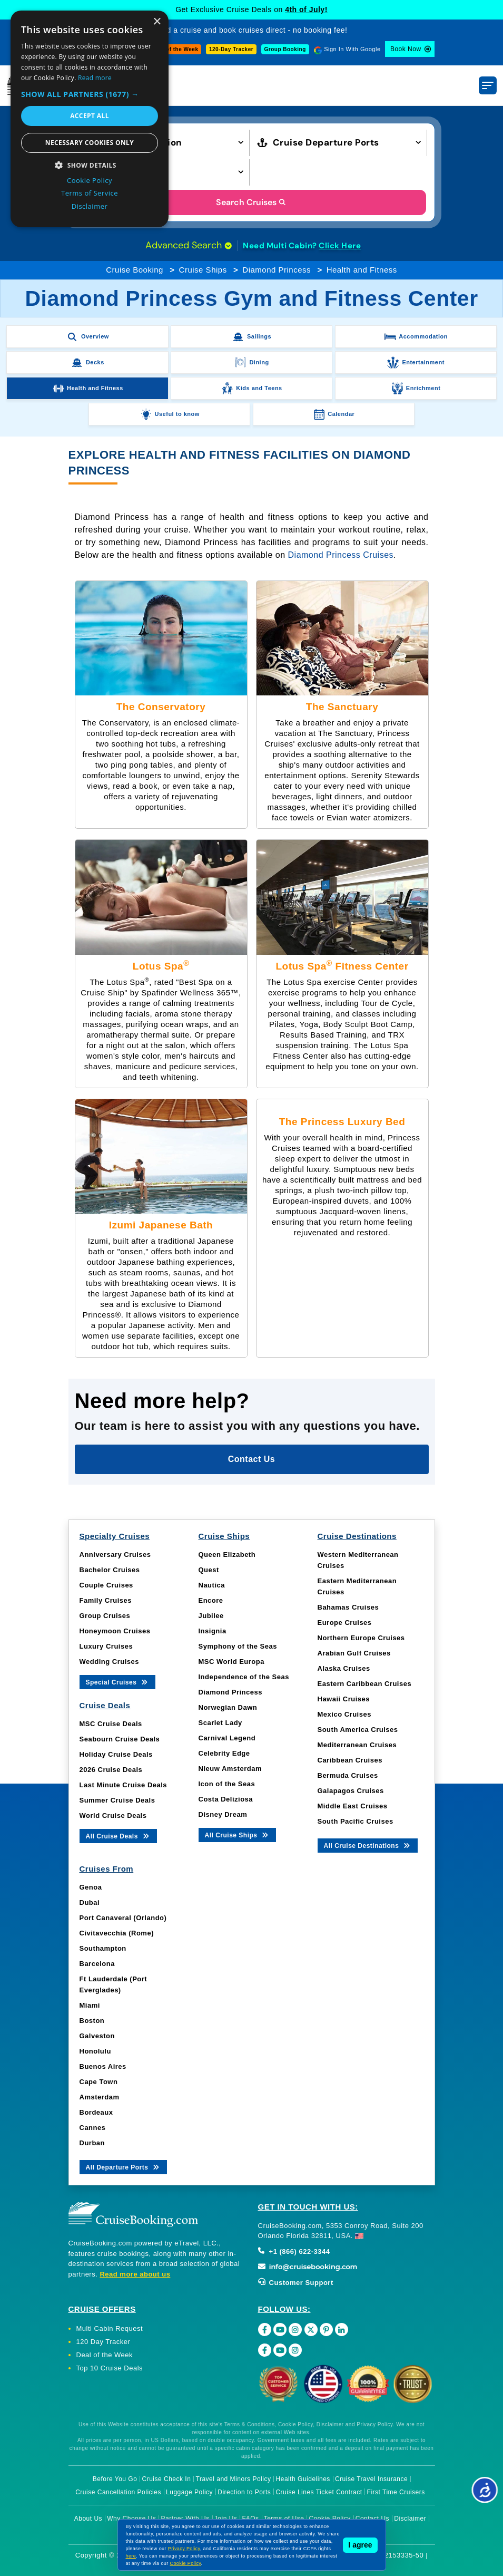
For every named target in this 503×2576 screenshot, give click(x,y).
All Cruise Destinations (368, 1845)
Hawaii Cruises (344, 1699)
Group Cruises (105, 1616)
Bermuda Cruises (348, 1775)
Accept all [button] (89, 115)
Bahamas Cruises (348, 1607)
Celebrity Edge (224, 1753)
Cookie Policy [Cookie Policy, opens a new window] (89, 180)
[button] (89, 94)
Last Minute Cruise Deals (123, 1785)
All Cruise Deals (118, 1835)
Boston (92, 2021)
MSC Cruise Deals (111, 1724)
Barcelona (97, 1964)
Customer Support (295, 2283)
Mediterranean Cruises (357, 1745)
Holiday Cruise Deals (116, 1754)
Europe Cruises (345, 1622)
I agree (360, 2545)
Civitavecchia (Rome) (117, 1933)
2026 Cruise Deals (111, 1770)
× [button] (157, 22)
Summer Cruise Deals (117, 1800)
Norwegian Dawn (228, 1707)
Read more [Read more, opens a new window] (95, 77)
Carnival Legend (227, 1738)
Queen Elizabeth (227, 1554)
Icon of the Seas (227, 1784)
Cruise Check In (166, 2479)
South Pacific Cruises (355, 1821)
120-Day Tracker (231, 49)
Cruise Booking (134, 269)
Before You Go (115, 2479)
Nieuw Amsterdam (230, 1769)
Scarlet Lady (220, 1723)
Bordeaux (96, 2112)
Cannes (93, 2128)
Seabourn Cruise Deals (120, 1739)
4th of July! (306, 9)
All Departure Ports (123, 2166)
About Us (88, 2518)
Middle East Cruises (353, 1806)
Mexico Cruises (344, 1714)
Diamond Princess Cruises (341, 554)
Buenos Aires (103, 2066)
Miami (90, 2005)
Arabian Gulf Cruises (354, 1653)
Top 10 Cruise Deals (109, 2368)
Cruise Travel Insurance (371, 2479)
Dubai (90, 1902)
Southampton (103, 1948)
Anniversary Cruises (115, 1554)
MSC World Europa (231, 1661)
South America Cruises (358, 1730)
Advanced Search (188, 245)
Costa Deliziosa (226, 1799)
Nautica (212, 1585)
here (131, 2556)
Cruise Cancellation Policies (118, 2492)
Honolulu (95, 2051)
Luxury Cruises (106, 1646)
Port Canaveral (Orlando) (123, 1918)
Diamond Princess (276, 269)
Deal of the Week (175, 49)
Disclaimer (410, 2518)
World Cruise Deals (113, 1815)
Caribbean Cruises (350, 1760)
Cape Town (99, 2082)
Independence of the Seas (244, 1677)
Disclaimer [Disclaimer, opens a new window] (90, 206)
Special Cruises (118, 1681)
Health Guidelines (303, 2479)
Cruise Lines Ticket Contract (318, 2492)
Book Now (405, 49)
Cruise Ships (203, 269)
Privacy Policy (184, 2548)
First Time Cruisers (396, 2492)
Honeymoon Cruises (115, 1631)
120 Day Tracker (103, 2342)
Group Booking (285, 49)
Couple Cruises (106, 1585)
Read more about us (135, 2274)
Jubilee (211, 1616)
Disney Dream (223, 1814)
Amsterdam (100, 2097)
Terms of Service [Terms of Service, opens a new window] (89, 193)
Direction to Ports (244, 2492)
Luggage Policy (189, 2492)
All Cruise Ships (237, 1834)
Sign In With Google (352, 49)
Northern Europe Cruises (361, 1638)
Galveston (97, 2036)
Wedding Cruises (109, 1661)
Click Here (340, 245)
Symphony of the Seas (238, 1646)
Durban (92, 2143)
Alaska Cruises (344, 1668)
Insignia (212, 1631)
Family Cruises (106, 1600)
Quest (209, 1570)
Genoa (91, 1887)
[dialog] (90, 119)
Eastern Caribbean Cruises (365, 1684)
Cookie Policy (185, 2563)
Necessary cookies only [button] (89, 142)
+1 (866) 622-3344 (294, 2251)
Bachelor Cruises (110, 1570)
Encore (211, 1600)
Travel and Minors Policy (233, 2479)
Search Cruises (251, 202)
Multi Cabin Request (109, 2328)
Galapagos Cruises (351, 1791)
